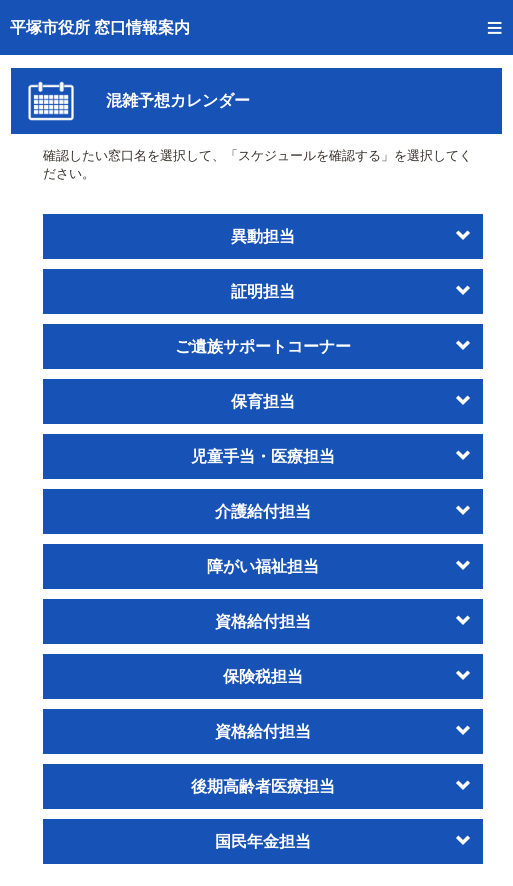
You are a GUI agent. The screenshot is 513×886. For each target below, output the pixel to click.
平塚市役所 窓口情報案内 (100, 27)
